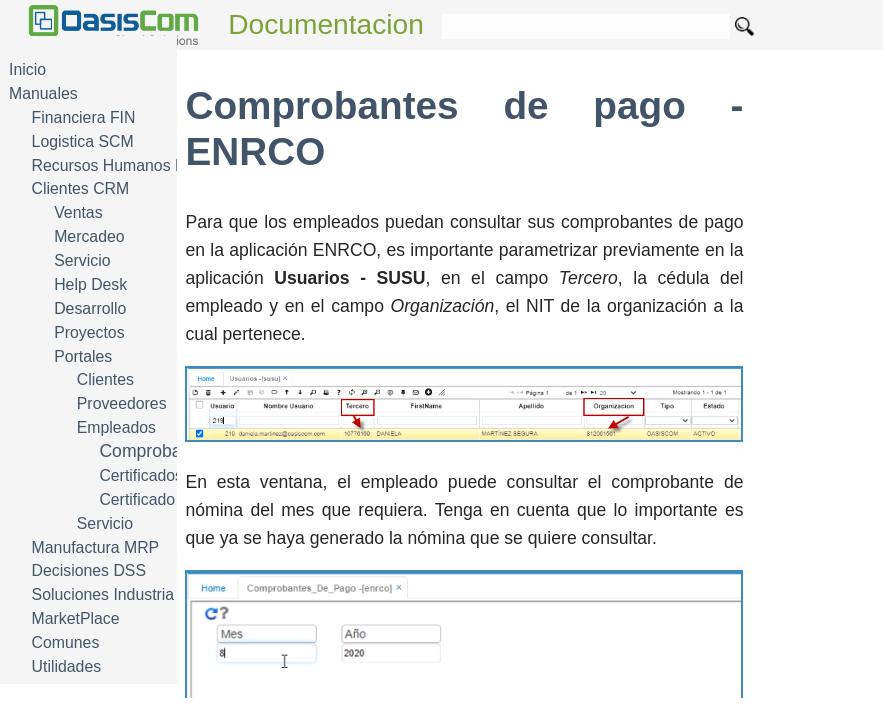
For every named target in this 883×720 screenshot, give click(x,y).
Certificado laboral (163, 499)
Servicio (82, 260)
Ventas (78, 212)
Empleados (116, 427)
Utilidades (67, 666)
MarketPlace (76, 618)
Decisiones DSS (89, 570)
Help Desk (90, 284)
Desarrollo (90, 308)
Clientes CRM (81, 188)
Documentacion (326, 24)
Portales (83, 356)
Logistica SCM (83, 141)
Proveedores (122, 403)
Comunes (66, 642)
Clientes (105, 379)
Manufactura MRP (96, 547)
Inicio (27, 69)
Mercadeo (89, 236)
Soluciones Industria (103, 594)
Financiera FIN (84, 117)
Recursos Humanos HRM (121, 165)
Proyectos (89, 332)
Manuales (43, 93)
